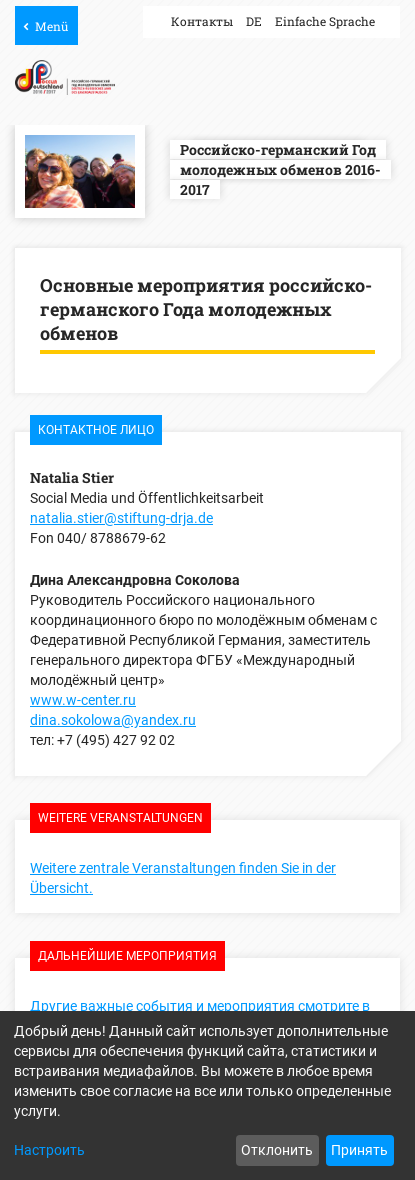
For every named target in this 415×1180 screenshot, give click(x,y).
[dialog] (207, 1095)
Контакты (202, 21)
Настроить (49, 1150)
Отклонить (277, 1150)
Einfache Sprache (325, 21)
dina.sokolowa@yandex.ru (113, 720)
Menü (51, 26)
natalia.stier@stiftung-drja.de (121, 518)
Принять (359, 1150)
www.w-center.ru (83, 700)
